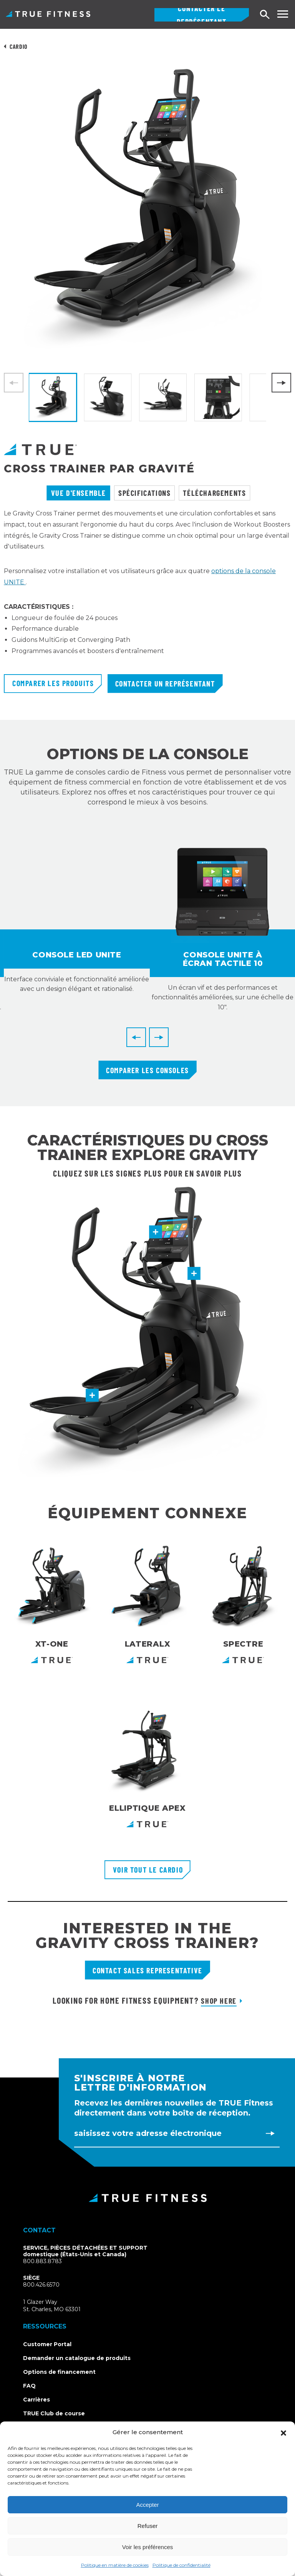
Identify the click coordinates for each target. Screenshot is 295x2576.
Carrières (36, 2399)
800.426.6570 (41, 2284)
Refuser (148, 2526)
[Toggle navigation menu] (282, 14)
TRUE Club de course (54, 2413)
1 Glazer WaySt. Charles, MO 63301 (61, 2305)
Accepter (147, 2504)
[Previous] (136, 1037)
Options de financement (59, 2371)
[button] (283, 2432)
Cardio (19, 46)
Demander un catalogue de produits (77, 2358)
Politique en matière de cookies (115, 2565)
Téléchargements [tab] (214, 492)
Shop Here (218, 2000)
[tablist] (147, 492)
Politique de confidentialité (181, 2565)
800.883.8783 (42, 2261)
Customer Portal (47, 2344)
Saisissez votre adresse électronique (148, 2133)
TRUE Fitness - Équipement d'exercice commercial (48, 14)
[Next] (281, 382)
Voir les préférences (147, 2547)
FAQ (29, 2385)
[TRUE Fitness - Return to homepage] (147, 2198)
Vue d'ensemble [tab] (78, 492)
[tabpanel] (147, 591)
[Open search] (265, 15)
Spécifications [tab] (144, 492)
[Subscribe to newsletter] (270, 2133)
